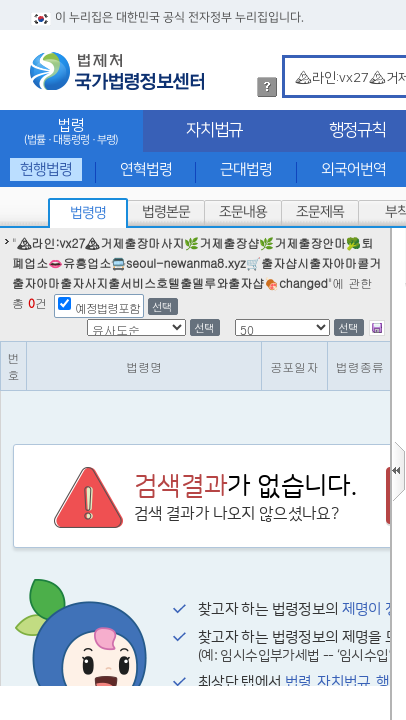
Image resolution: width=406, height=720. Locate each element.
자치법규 (214, 130)
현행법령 (46, 169)
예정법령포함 (107, 307)
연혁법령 (146, 169)
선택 (162, 306)
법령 (71, 131)
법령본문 (166, 212)
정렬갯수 (6, 228)
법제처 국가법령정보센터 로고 (117, 71)
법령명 (88, 213)
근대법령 (246, 169)
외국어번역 (353, 169)
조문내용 (243, 212)
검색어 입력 (291, 58)
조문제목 (320, 212)
